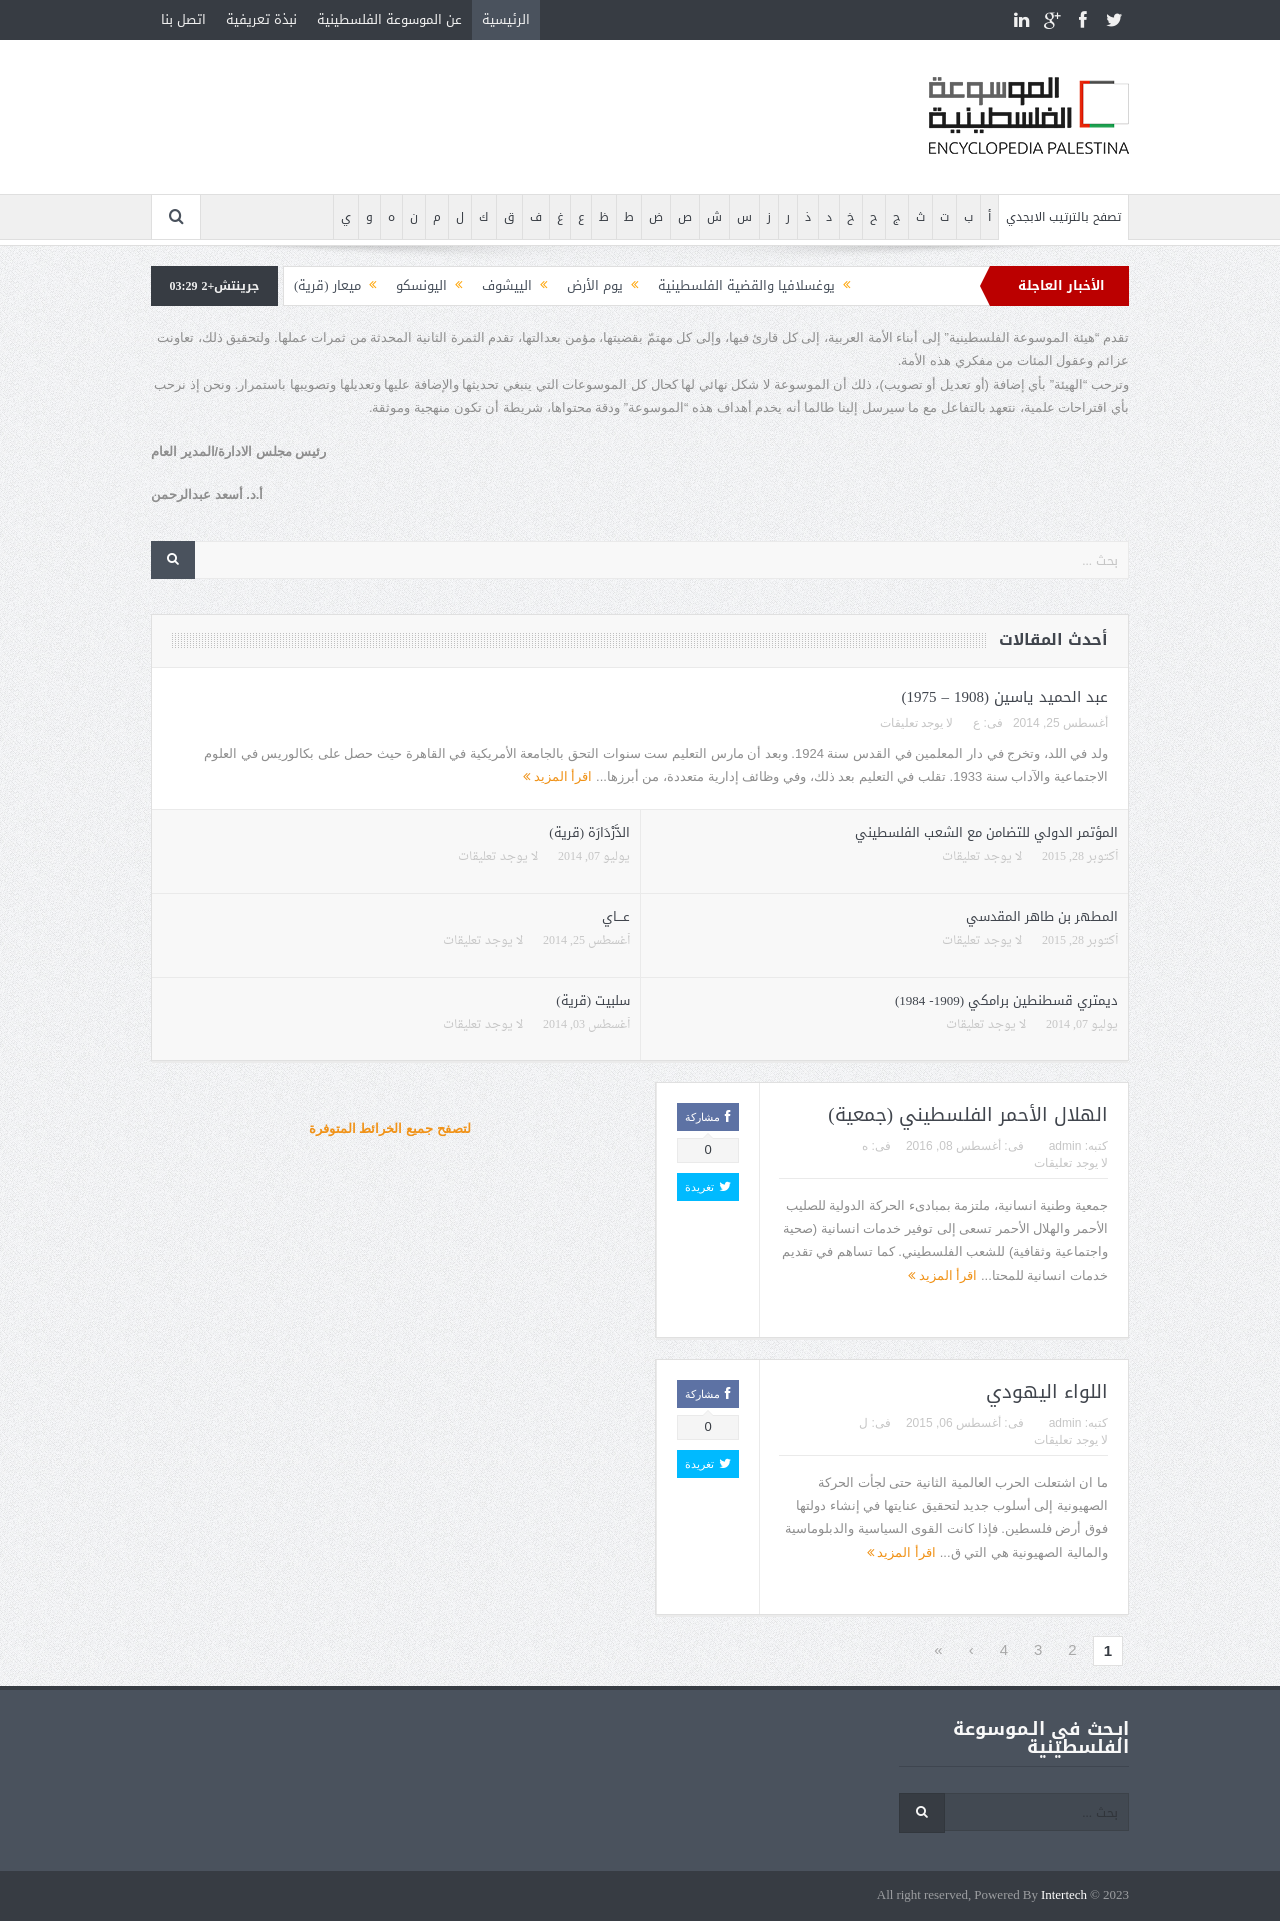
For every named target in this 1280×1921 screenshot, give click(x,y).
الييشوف (507, 285)
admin (1065, 1146)
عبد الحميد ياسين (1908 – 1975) (1005, 697)
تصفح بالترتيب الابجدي (1063, 217)
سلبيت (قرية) (593, 1000)
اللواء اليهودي (1047, 1392)
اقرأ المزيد (557, 776)
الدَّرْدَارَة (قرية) (589, 832)
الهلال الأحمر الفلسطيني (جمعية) (968, 1115)
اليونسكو (421, 285)
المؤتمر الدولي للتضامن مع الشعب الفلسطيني (986, 832)
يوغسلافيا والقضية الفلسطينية (746, 285)
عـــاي (616, 916)
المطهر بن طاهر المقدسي (1042, 916)
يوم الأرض (595, 285)
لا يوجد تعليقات (917, 723)
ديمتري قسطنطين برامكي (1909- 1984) (1006, 1000)
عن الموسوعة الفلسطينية (389, 19)
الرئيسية (506, 19)
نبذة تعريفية (261, 19)
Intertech (1064, 1895)
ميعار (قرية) (327, 285)
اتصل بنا (183, 19)
